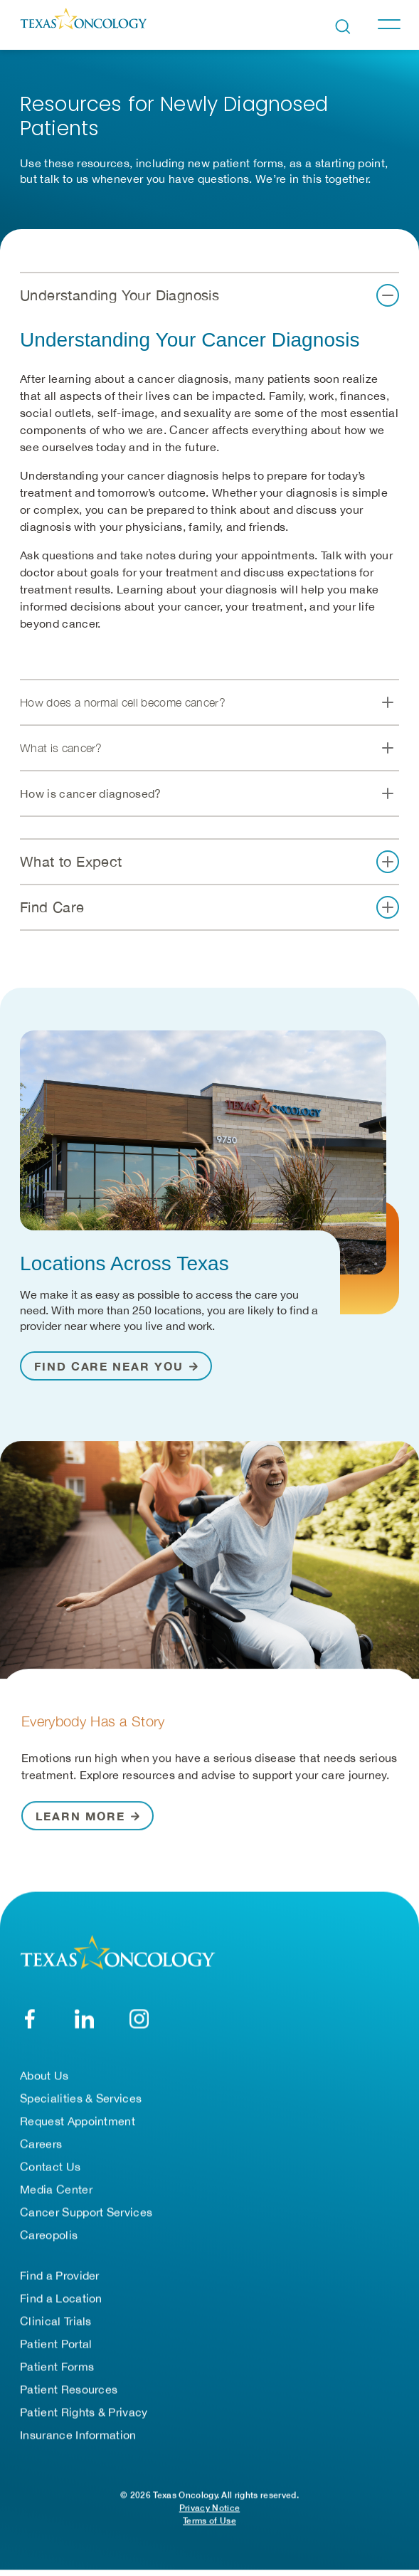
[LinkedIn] (84, 2024)
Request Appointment (77, 2127)
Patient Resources (68, 2395)
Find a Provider (60, 2281)
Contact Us (50, 2172)
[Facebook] (29, 2024)
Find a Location (61, 2304)
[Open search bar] (343, 26)
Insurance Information (78, 2440)
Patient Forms (57, 2372)
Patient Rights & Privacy (84, 2418)
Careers (41, 2149)
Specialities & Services (81, 2104)
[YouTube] (139, 2024)
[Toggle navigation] (388, 24)
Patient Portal (56, 2349)
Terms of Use (209, 2526)
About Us (44, 2081)
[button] (209, 299)
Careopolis (49, 2240)
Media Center (56, 2195)
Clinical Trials (56, 2327)
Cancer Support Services (86, 2218)
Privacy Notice (209, 2513)
